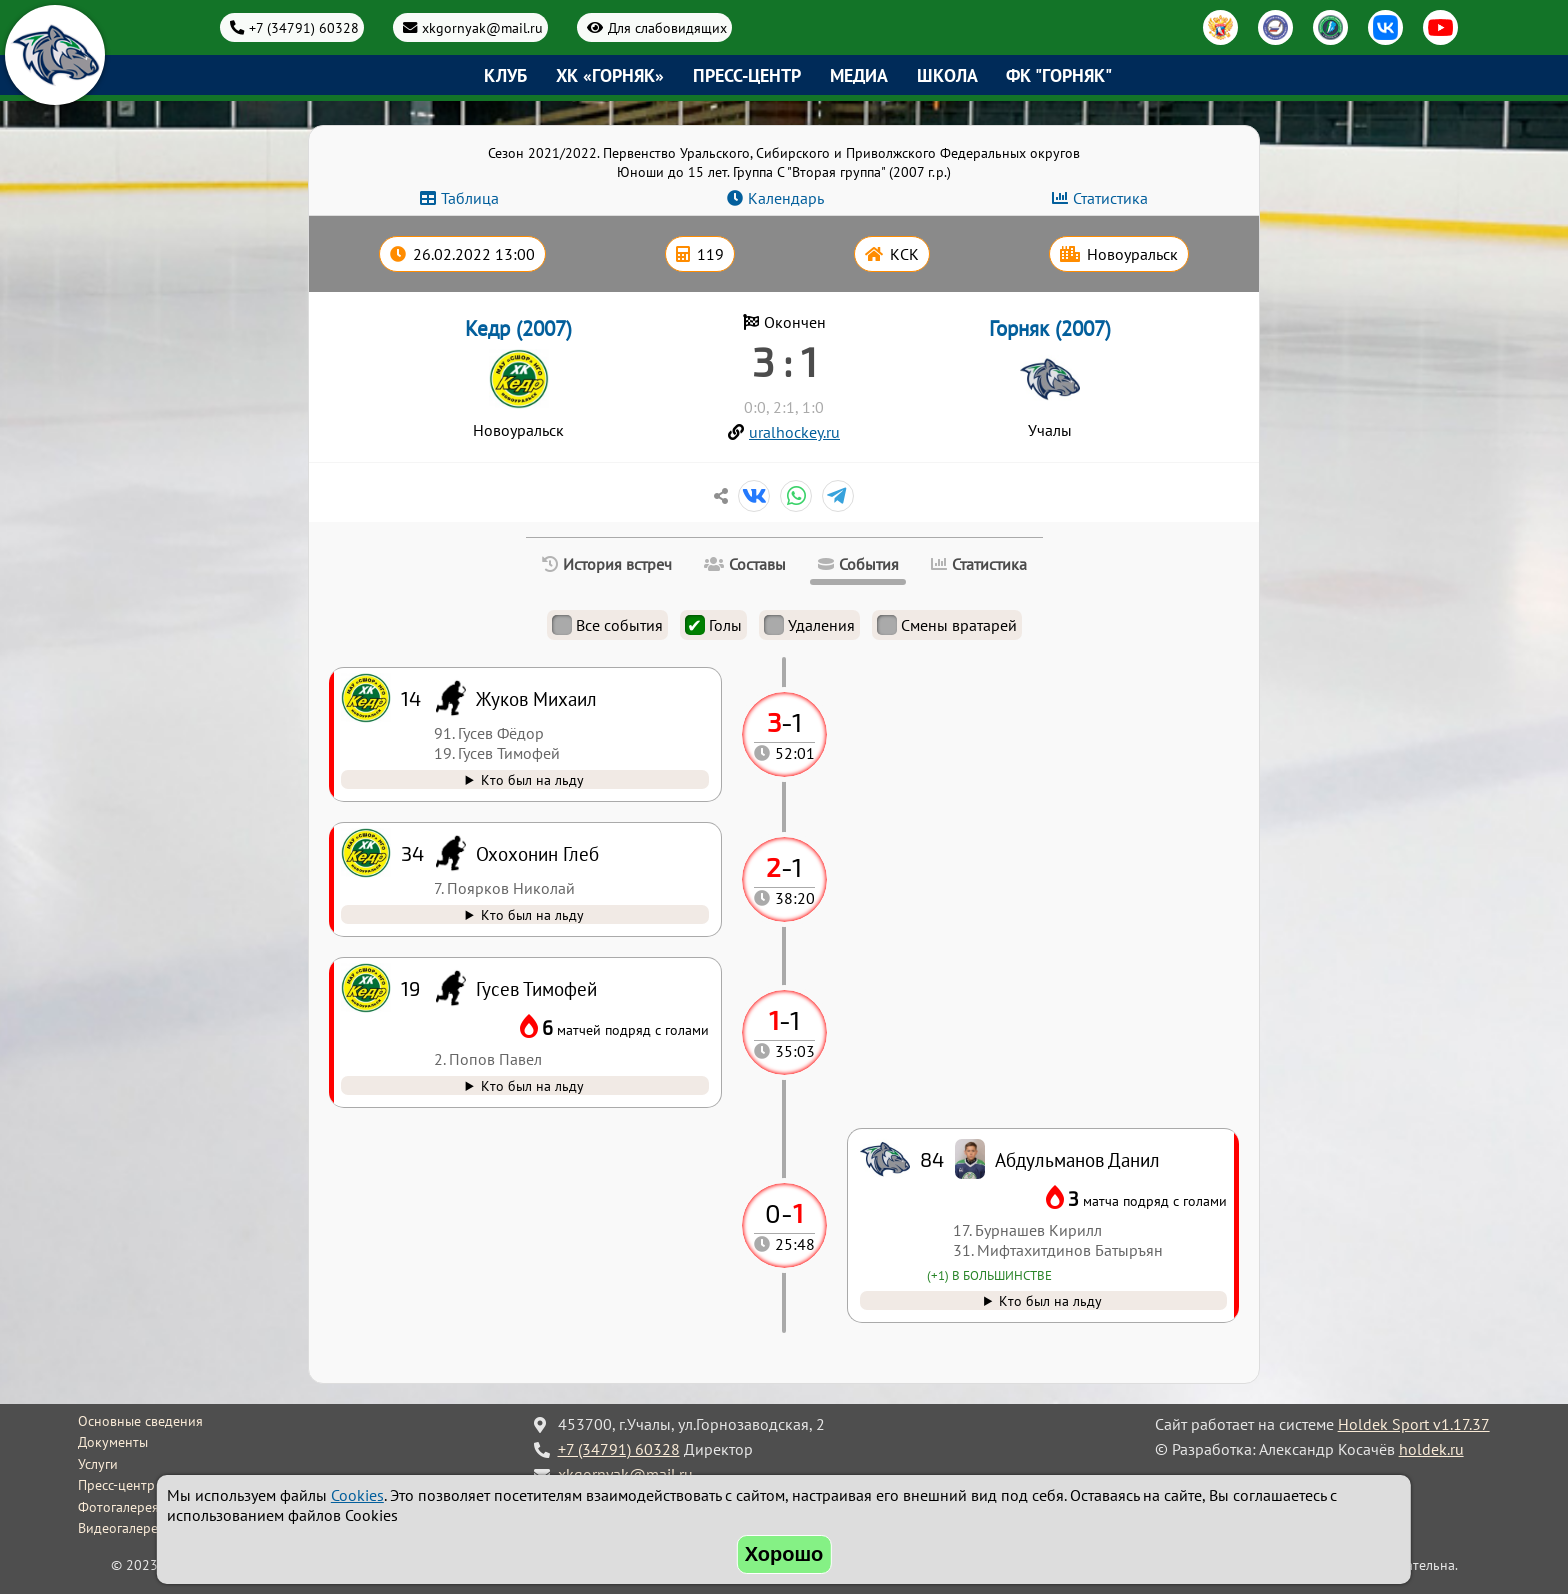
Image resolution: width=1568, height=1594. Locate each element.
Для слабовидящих (667, 27)
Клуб (505, 75)
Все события (607, 625)
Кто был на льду (1050, 1300)
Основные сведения (140, 1421)
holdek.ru (1431, 1449)
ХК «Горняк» (610, 75)
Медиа (859, 75)
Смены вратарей (947, 625)
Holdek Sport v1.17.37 (1414, 1424)
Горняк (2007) (1050, 328)
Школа (947, 75)
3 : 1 (784, 361)
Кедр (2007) (518, 328)
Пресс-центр (747, 75)
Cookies (357, 1495)
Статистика (1110, 198)
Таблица (470, 198)
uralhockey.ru (794, 432)
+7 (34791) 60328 (304, 27)
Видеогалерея (121, 1528)
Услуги (98, 1464)
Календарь (786, 198)
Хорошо (784, 1554)
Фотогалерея (118, 1507)
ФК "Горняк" (1059, 75)
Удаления (809, 625)
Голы (713, 625)
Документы (113, 1442)
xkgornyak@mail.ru (482, 27)
